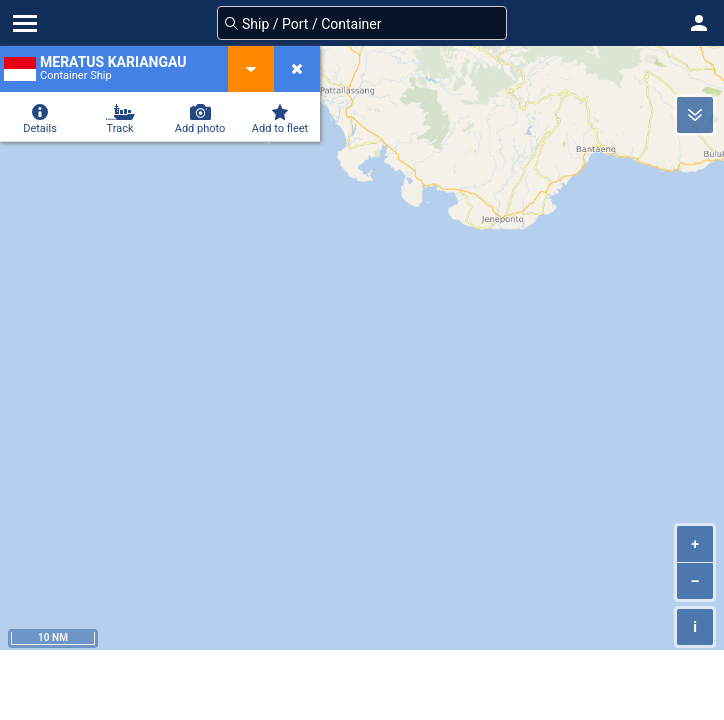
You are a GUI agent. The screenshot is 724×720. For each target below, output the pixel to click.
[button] (699, 23)
